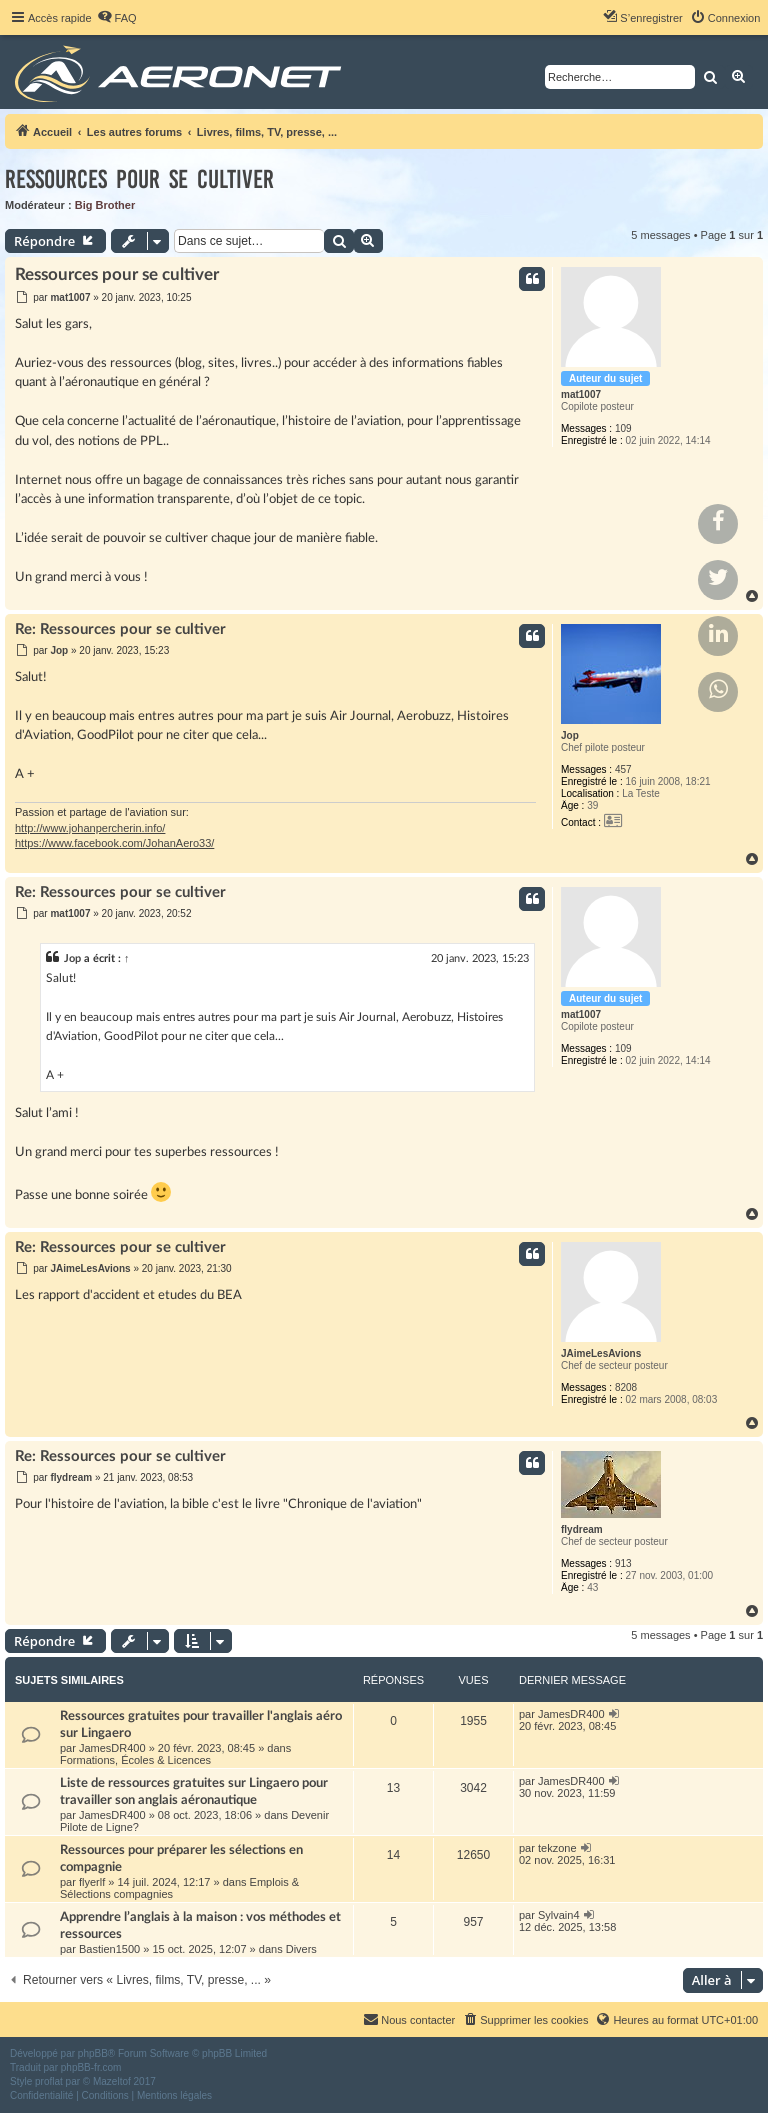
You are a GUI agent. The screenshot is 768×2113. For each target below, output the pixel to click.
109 (623, 428)
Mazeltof (112, 2081)
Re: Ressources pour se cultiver (120, 629)
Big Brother (105, 205)
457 (623, 769)
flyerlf (92, 1882)
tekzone (557, 1848)
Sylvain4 (559, 1915)
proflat (49, 2081)
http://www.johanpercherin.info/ (90, 828)
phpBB (93, 2053)
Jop (570, 735)
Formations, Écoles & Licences (135, 1760)
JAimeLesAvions (601, 1353)
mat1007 (581, 394)
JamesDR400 (112, 1748)
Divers (301, 1949)
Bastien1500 (109, 1949)
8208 (626, 1387)
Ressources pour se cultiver (139, 179)
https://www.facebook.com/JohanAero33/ (114, 843)
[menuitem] (117, 18)
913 (623, 1563)
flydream (582, 1529)
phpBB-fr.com (91, 2067)
